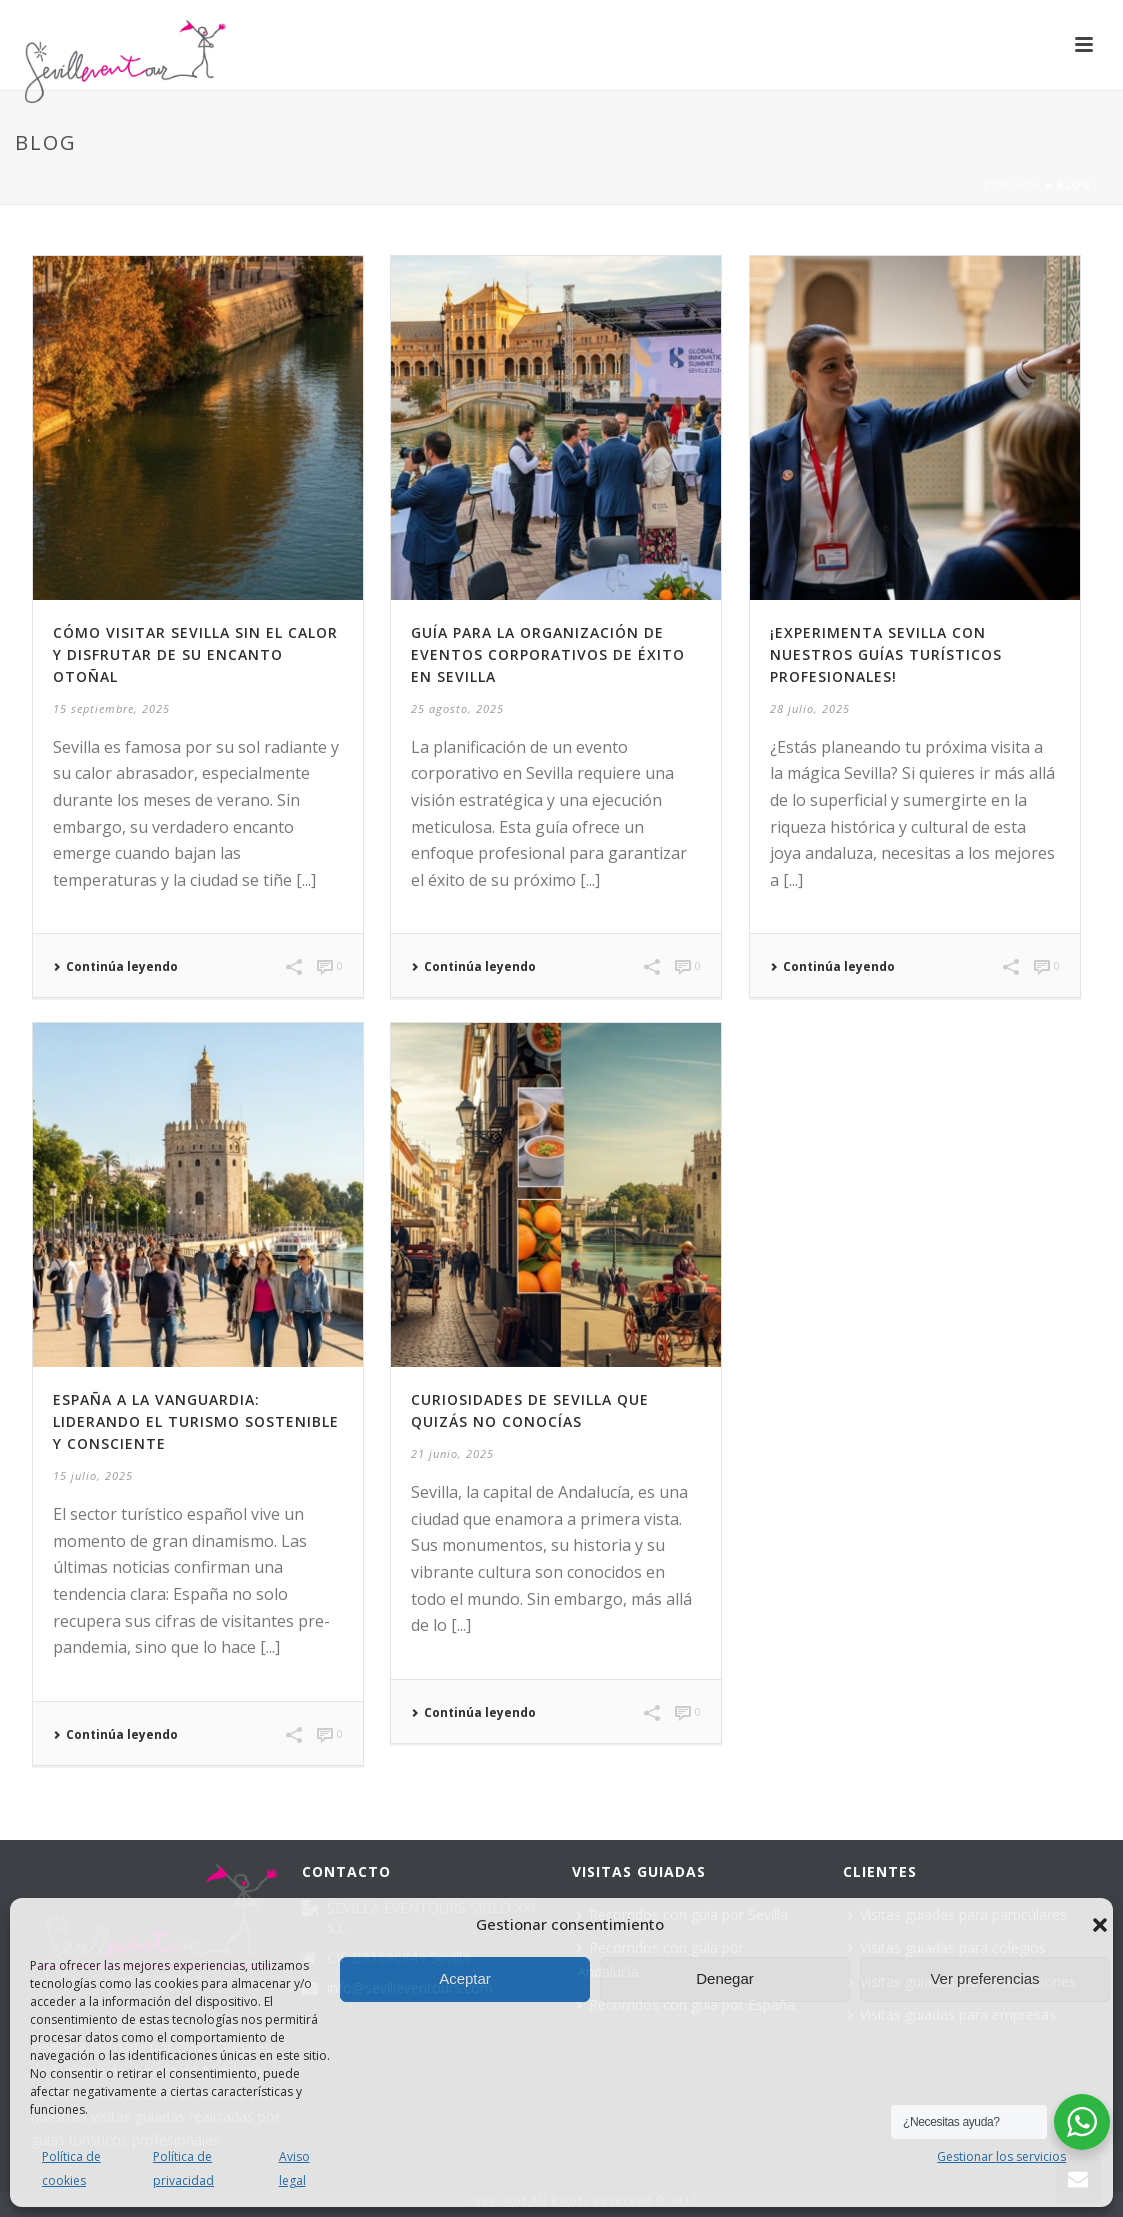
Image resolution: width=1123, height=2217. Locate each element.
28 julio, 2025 (810, 708)
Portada (1012, 185)
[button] (1100, 1925)
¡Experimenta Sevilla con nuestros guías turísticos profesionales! (886, 654)
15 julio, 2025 (93, 1475)
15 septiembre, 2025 (111, 708)
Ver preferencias (984, 1978)
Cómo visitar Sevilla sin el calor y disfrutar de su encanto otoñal (195, 654)
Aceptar (465, 1978)
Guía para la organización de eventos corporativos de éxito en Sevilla (548, 654)
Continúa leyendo (115, 967)
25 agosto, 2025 (457, 708)
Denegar (725, 1978)
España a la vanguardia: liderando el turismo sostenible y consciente (196, 1421)
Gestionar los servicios (1001, 2156)
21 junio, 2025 (452, 1453)
